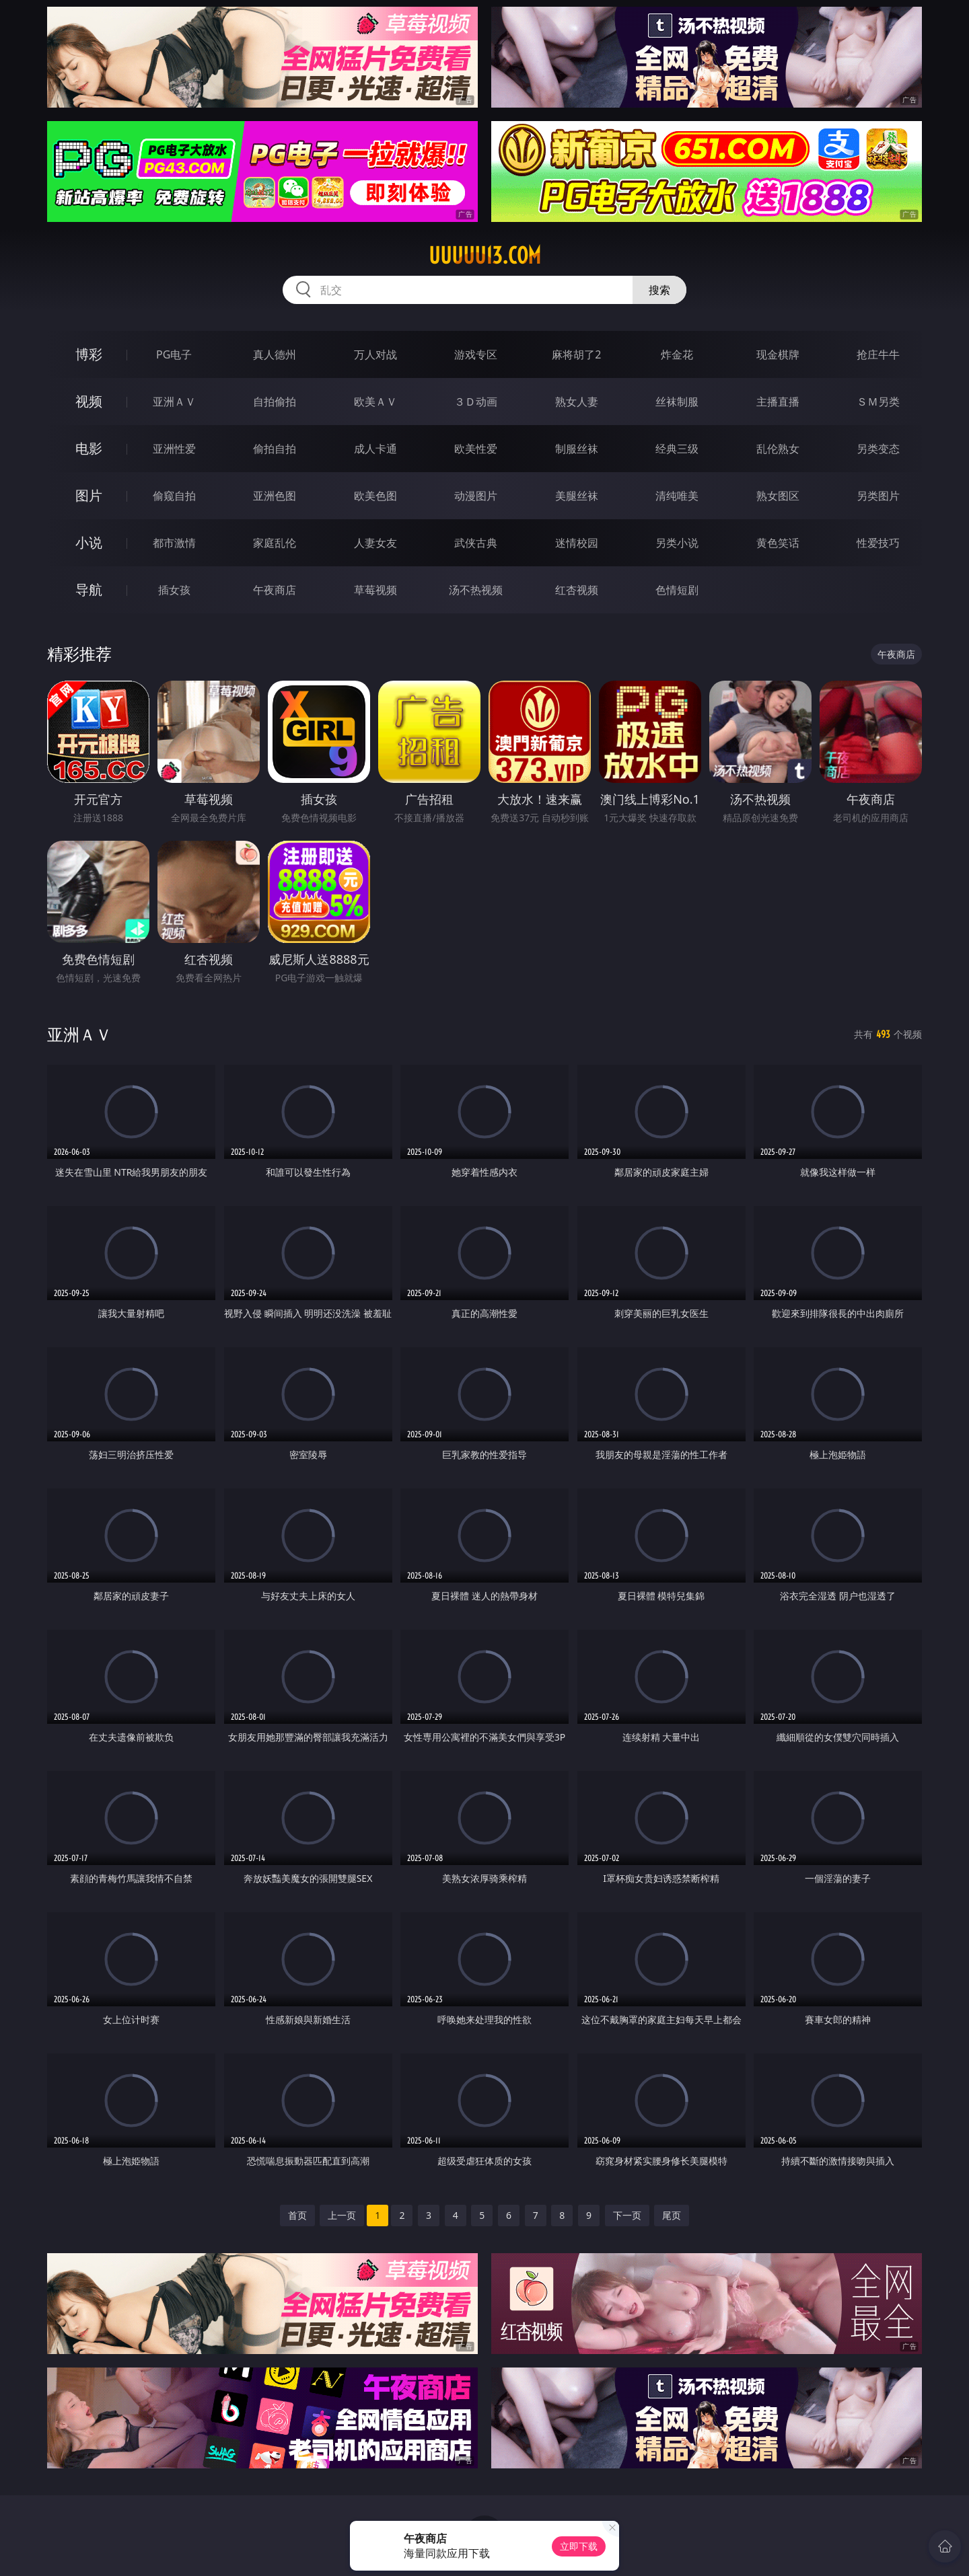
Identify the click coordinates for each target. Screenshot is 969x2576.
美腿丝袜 (576, 495)
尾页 (671, 2215)
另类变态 (878, 448)
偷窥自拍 (174, 495)
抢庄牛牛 (878, 354)
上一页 (342, 2215)
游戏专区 (475, 354)
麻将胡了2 (576, 354)
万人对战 (375, 354)
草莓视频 (375, 589)
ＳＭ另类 (878, 401)
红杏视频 (576, 589)
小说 (88, 542)
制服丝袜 (576, 448)
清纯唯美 (676, 495)
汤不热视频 (476, 589)
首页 (297, 2215)
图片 (88, 495)
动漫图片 (475, 495)
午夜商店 (274, 589)
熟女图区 (777, 495)
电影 (88, 448)
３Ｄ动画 (475, 401)
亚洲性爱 (174, 448)
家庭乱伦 (274, 542)
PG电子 (174, 354)
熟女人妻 (576, 401)
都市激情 (174, 542)
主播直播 (777, 401)
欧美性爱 (475, 448)
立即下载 (579, 2546)
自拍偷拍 (274, 401)
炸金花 (677, 354)
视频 (88, 401)
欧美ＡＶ (375, 401)
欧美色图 (375, 495)
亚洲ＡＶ (174, 401)
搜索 (659, 289)
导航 (88, 589)
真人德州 (274, 354)
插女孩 (174, 589)
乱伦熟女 (777, 448)
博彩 (88, 354)
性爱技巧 (878, 542)
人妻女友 (375, 542)
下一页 (627, 2215)
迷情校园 (576, 542)
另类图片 (878, 495)
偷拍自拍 (274, 448)
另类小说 (676, 542)
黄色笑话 (777, 542)
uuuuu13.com (485, 255)
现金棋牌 (777, 354)
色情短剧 (676, 589)
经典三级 (676, 448)
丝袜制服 (676, 401)
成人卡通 (375, 448)
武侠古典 (475, 542)
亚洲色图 (274, 495)
